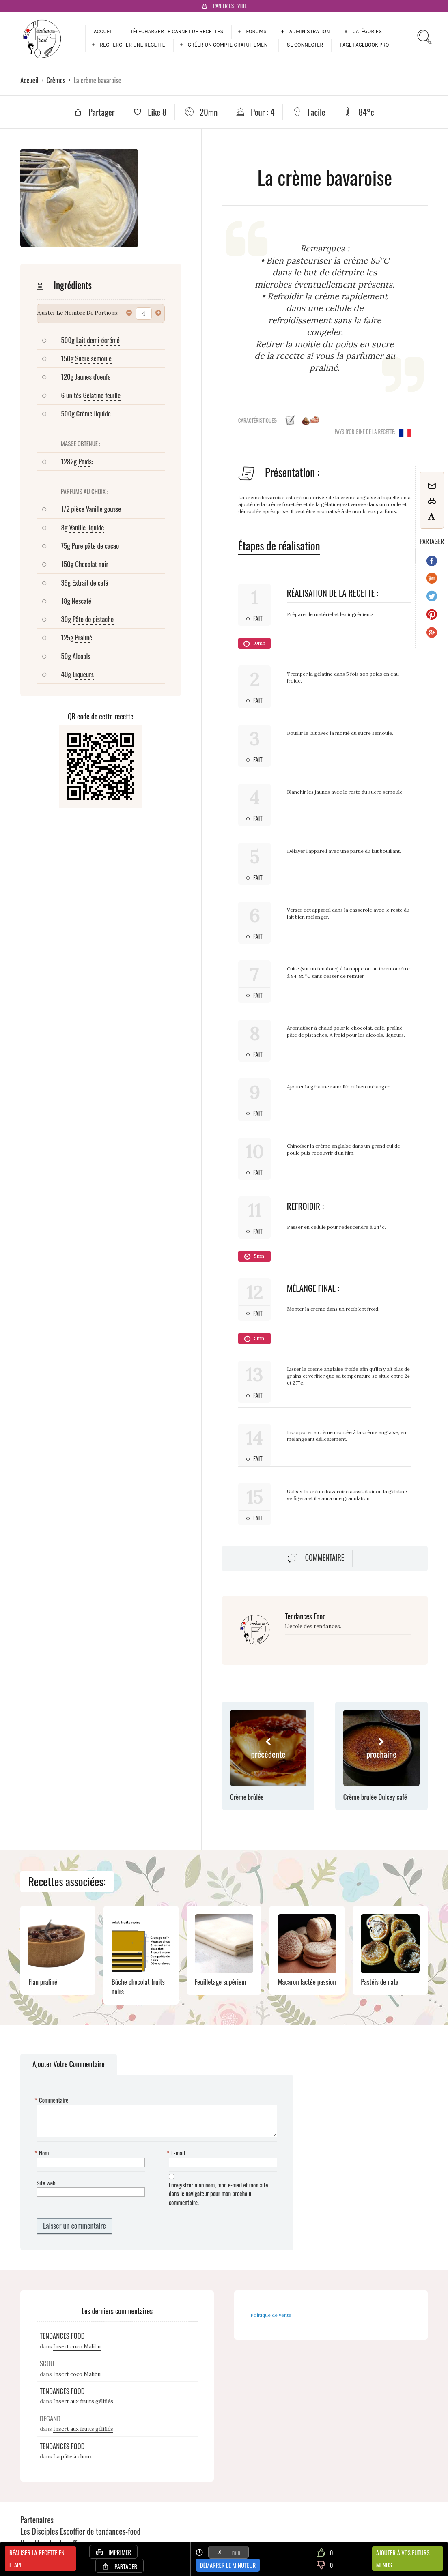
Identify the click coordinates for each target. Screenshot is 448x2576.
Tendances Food (305, 1616)
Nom (43, 2153)
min (236, 2552)
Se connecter (305, 45)
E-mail (177, 2153)
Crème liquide (93, 413)
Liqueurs (83, 674)
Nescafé (81, 601)
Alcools (81, 656)
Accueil (104, 31)
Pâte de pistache (93, 619)
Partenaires (37, 2520)
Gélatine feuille (102, 395)
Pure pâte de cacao (95, 546)
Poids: (85, 461)
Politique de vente (270, 2315)
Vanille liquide (86, 527)
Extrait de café (90, 582)
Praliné (84, 637)
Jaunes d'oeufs (92, 376)
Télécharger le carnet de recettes (176, 31)
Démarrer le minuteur (228, 2565)
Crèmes (56, 80)
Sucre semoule (93, 358)
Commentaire (324, 1557)
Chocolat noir (91, 564)
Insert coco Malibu (77, 2346)
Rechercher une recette (132, 45)
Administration (309, 31)
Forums (256, 31)
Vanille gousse (103, 509)
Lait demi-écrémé (98, 340)
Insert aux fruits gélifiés (83, 2401)
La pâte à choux (72, 2456)
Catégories (367, 31)
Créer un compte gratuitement (229, 45)
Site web (46, 2183)
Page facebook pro (364, 45)
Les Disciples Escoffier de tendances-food (80, 2531)
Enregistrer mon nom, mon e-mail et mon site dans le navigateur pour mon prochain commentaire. (218, 2194)
